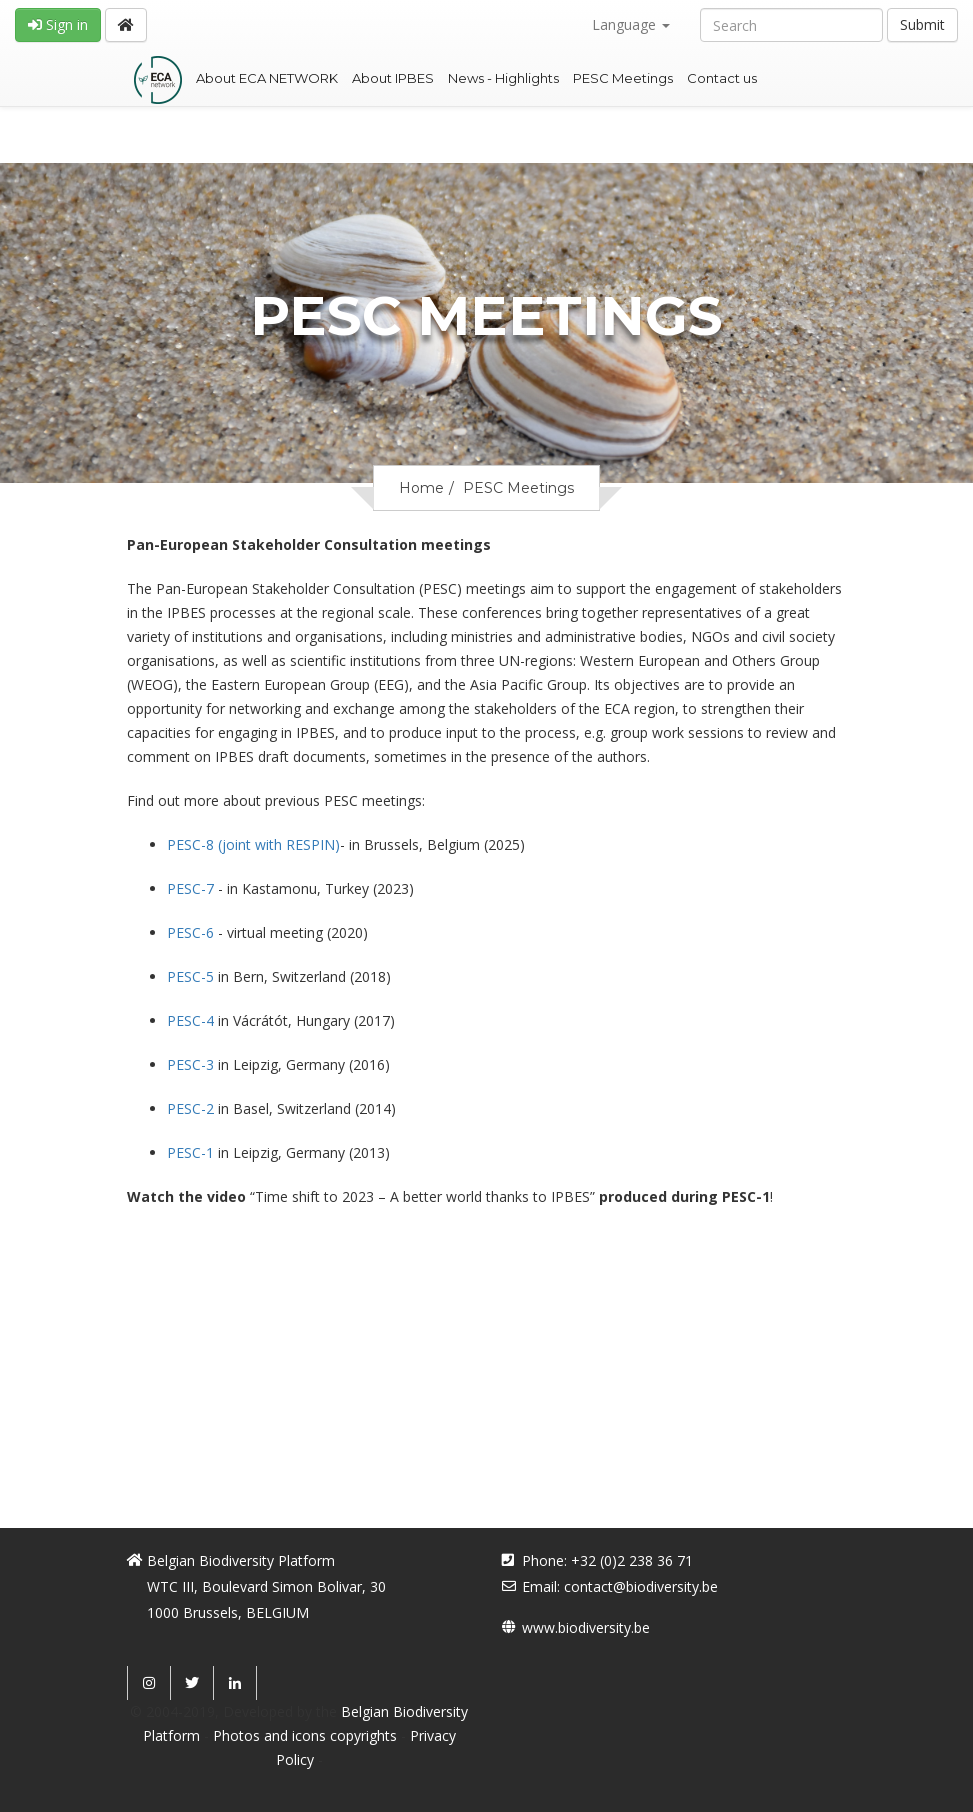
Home (421, 488)
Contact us (722, 78)
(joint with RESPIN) (253, 844)
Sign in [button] (58, 24)
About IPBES (393, 78)
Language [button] (631, 24)
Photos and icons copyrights (305, 1735)
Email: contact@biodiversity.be (620, 1586)
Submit (922, 24)
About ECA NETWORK (267, 78)
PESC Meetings (623, 78)
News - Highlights (503, 78)
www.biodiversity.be (586, 1627)
